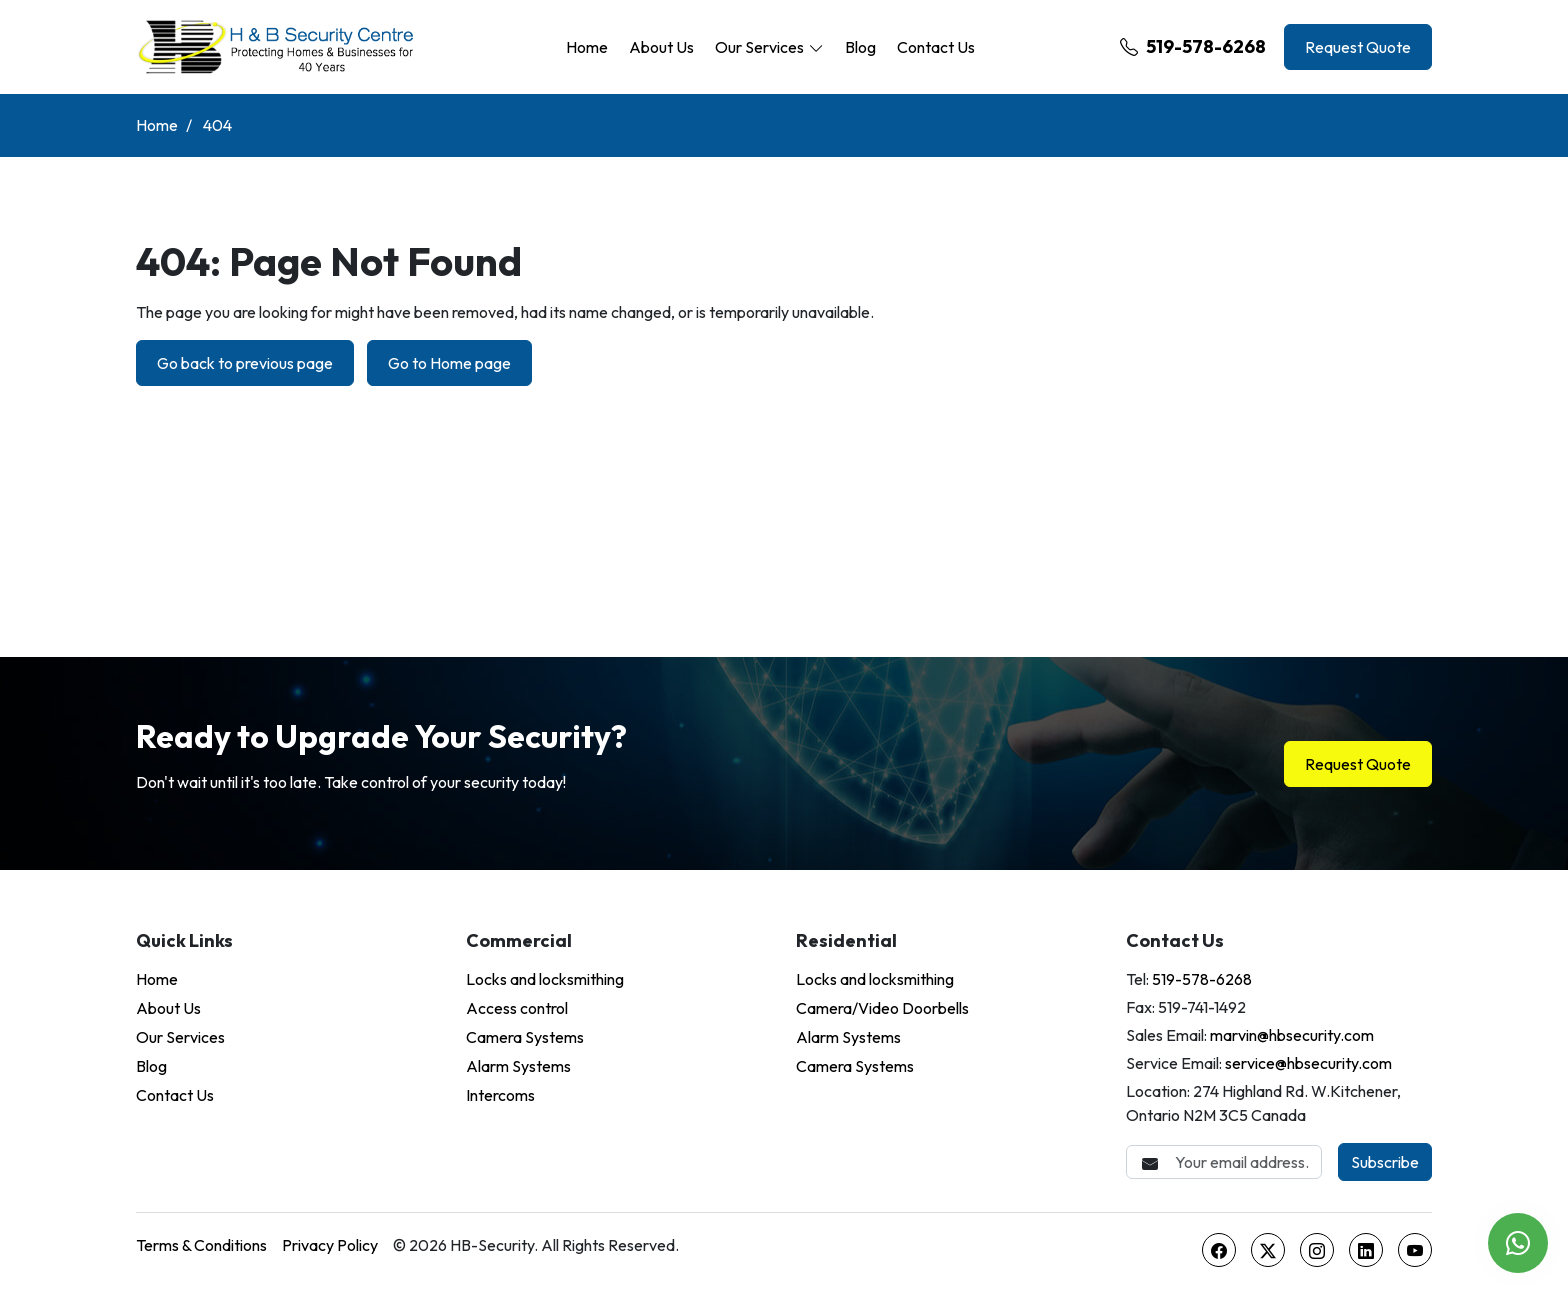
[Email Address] (1224, 1162)
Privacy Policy (330, 1245)
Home (587, 47)
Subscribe (1385, 1162)
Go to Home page (449, 363)
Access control (517, 1008)
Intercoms (500, 1095)
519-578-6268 (1193, 46)
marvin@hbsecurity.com (1292, 1035)
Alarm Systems (518, 1066)
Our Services (759, 47)
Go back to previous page (245, 363)
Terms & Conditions (201, 1245)
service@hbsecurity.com (1308, 1063)
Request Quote (1358, 47)
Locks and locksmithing (545, 979)
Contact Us (936, 47)
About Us (661, 47)
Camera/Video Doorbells (882, 1008)
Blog (860, 47)
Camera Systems (525, 1037)
